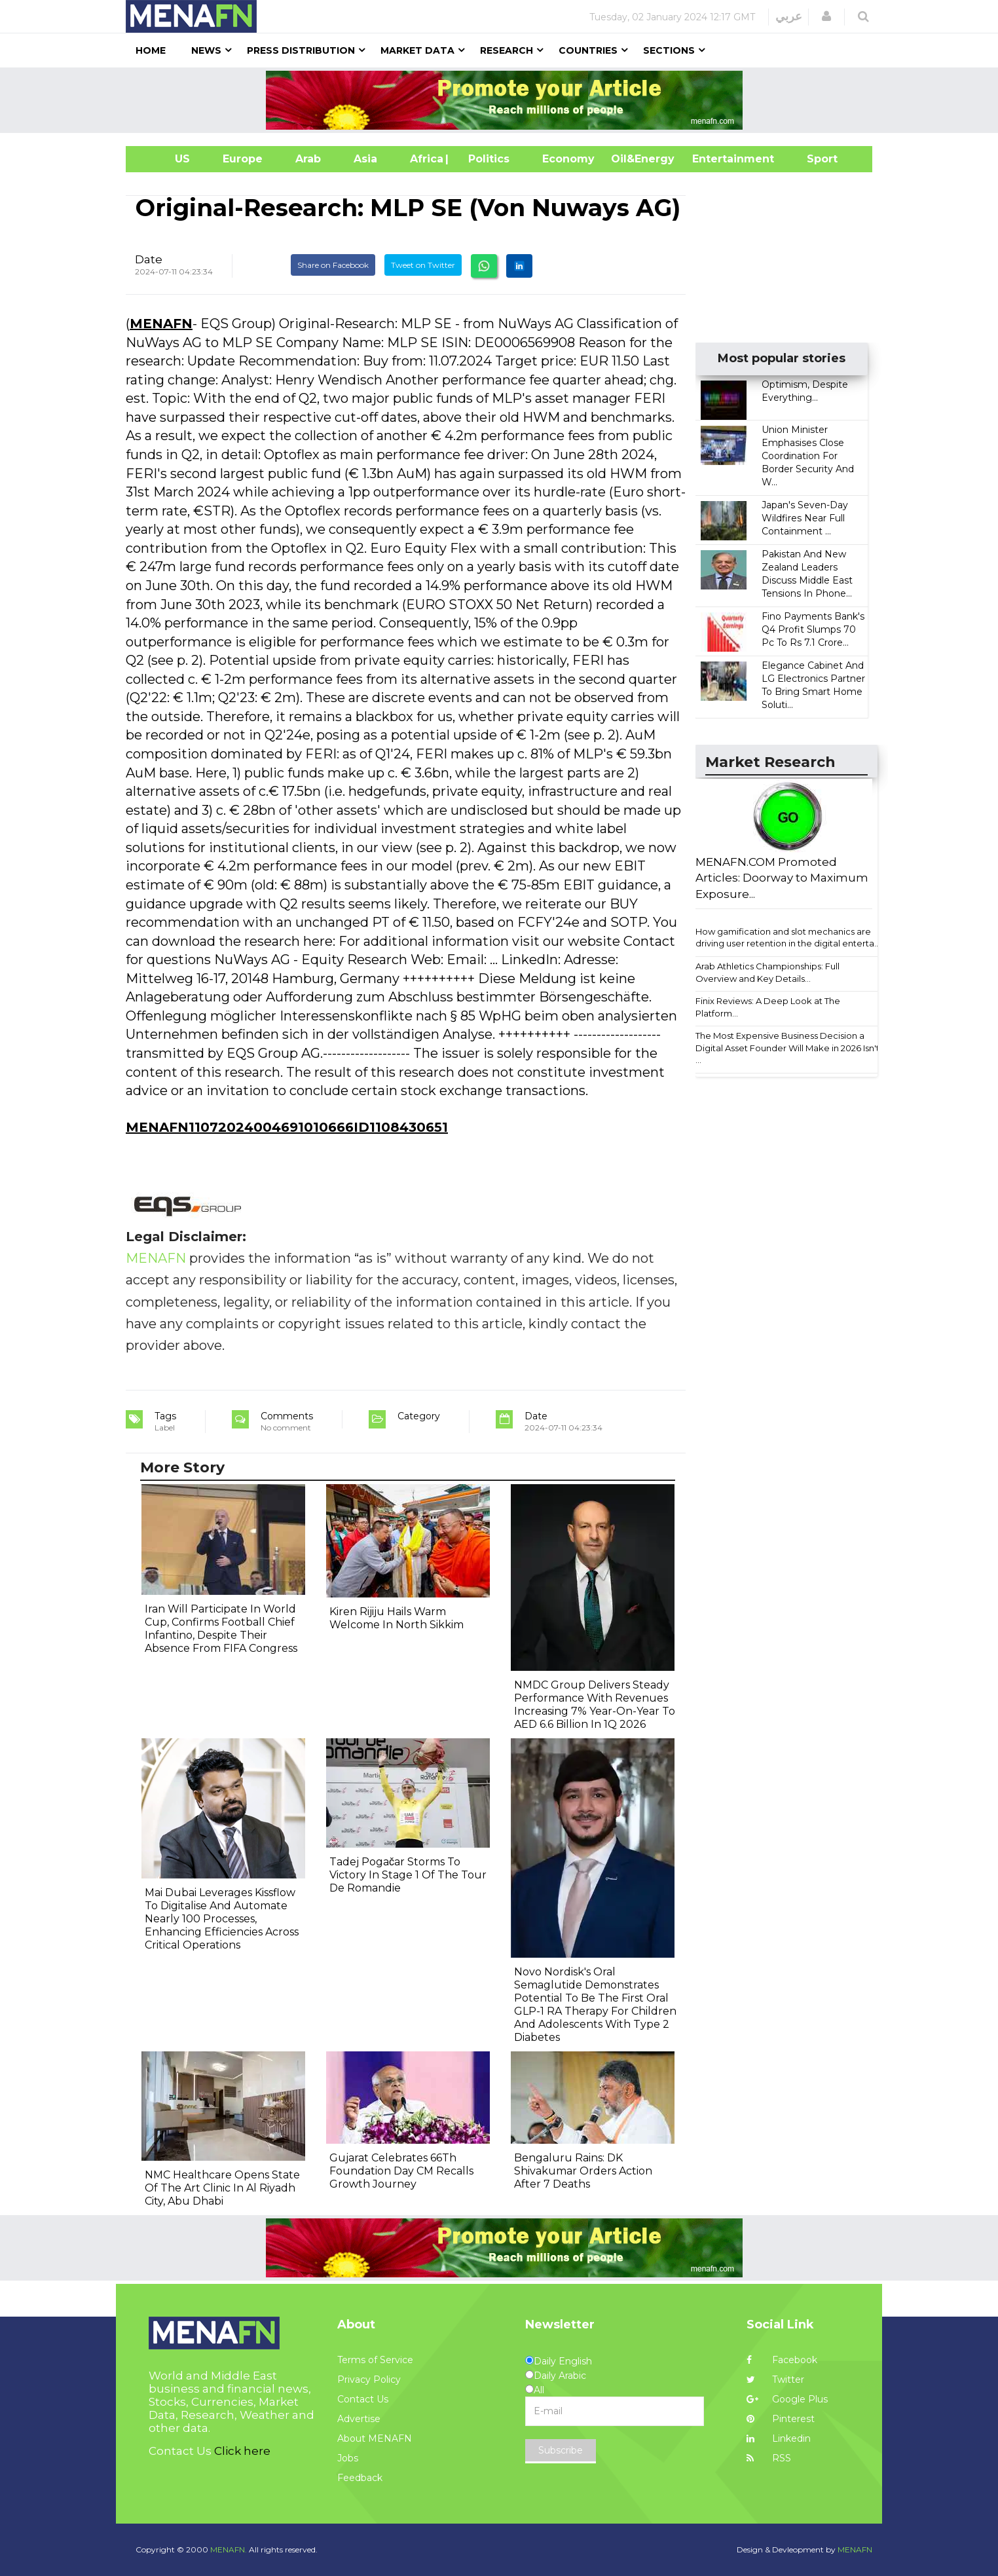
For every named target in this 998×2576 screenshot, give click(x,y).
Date (148, 259)
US (166, 159)
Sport (814, 159)
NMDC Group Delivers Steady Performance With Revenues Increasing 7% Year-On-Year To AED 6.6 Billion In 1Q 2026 (594, 1704)
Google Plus (787, 2399)
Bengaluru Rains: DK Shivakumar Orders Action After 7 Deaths (583, 2171)
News (206, 50)
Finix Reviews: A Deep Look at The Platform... (767, 1007)
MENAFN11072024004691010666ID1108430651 (287, 1127)
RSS (769, 2458)
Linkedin (779, 2438)
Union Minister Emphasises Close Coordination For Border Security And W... (808, 456)
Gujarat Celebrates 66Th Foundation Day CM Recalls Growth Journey (401, 2171)
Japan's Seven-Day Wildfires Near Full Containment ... (805, 518)
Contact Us (362, 2399)
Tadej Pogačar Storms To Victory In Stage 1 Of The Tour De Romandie (408, 1875)
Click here (242, 2450)
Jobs (347, 2458)
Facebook (782, 2360)
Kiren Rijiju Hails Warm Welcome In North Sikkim (396, 1618)
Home (151, 50)
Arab (308, 159)
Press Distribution (301, 50)
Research (506, 50)
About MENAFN (374, 2438)
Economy (568, 159)
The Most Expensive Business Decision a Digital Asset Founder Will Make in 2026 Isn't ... (787, 1047)
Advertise (358, 2419)
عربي (788, 16)
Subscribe (560, 2450)
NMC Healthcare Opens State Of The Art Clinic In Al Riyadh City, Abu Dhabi (222, 2188)
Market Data (417, 50)
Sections (669, 50)
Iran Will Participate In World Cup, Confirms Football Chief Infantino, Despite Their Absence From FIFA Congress (221, 1628)
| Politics (485, 159)
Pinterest (781, 2419)
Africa (425, 159)
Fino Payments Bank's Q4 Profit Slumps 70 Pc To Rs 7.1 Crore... (813, 629)
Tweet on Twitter (423, 265)
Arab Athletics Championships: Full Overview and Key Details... (767, 972)
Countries (588, 50)
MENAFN (161, 323)
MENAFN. (228, 2549)
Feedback (359, 2478)
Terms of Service (375, 2360)
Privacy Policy (369, 2379)
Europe (242, 159)
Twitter (775, 2379)
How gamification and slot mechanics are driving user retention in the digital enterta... (787, 937)
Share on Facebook (333, 265)
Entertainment (713, 159)
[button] (826, 16)
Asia (365, 159)
